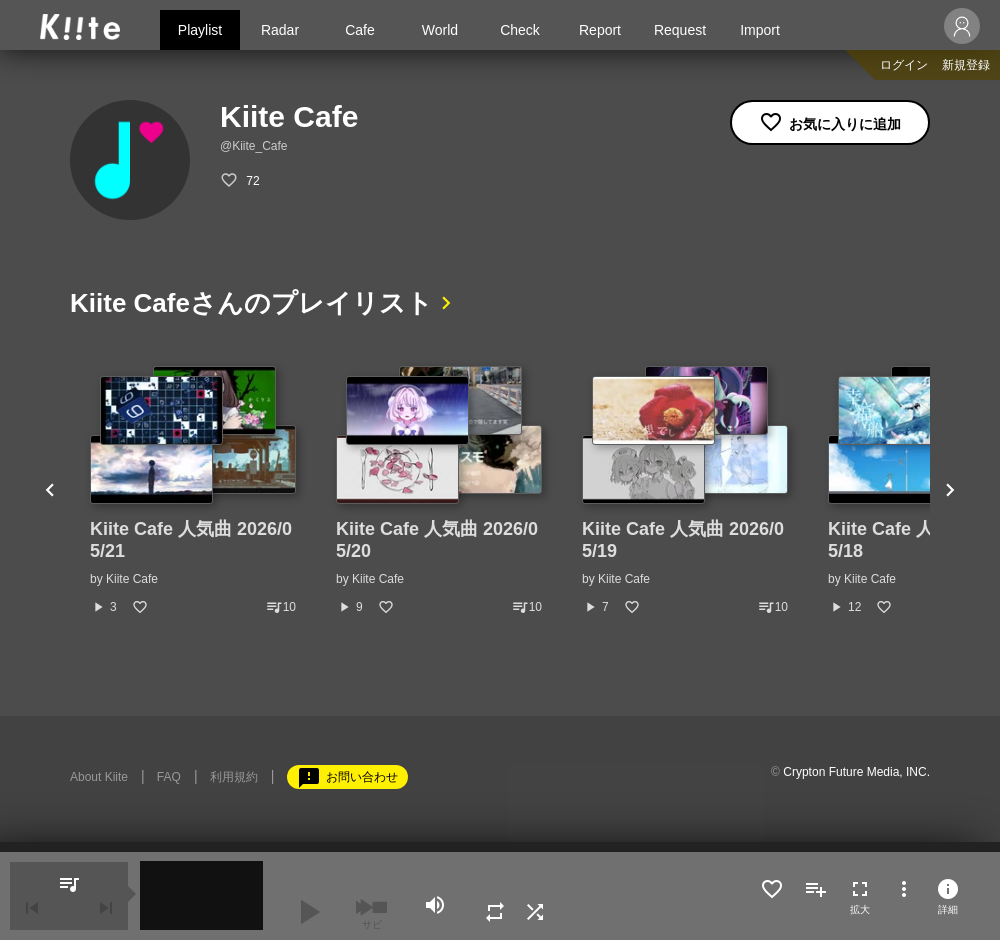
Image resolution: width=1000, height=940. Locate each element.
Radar (280, 30)
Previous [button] (50, 491)
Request (680, 30)
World (440, 30)
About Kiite (99, 777)
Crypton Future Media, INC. (856, 772)
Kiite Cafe (132, 579)
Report (600, 30)
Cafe (360, 30)
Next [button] (950, 491)
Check (520, 30)
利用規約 (234, 777)
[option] (193, 491)
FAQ (169, 777)
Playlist (200, 30)
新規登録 (966, 65)
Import (760, 30)
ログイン (904, 65)
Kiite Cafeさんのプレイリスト (251, 303)
